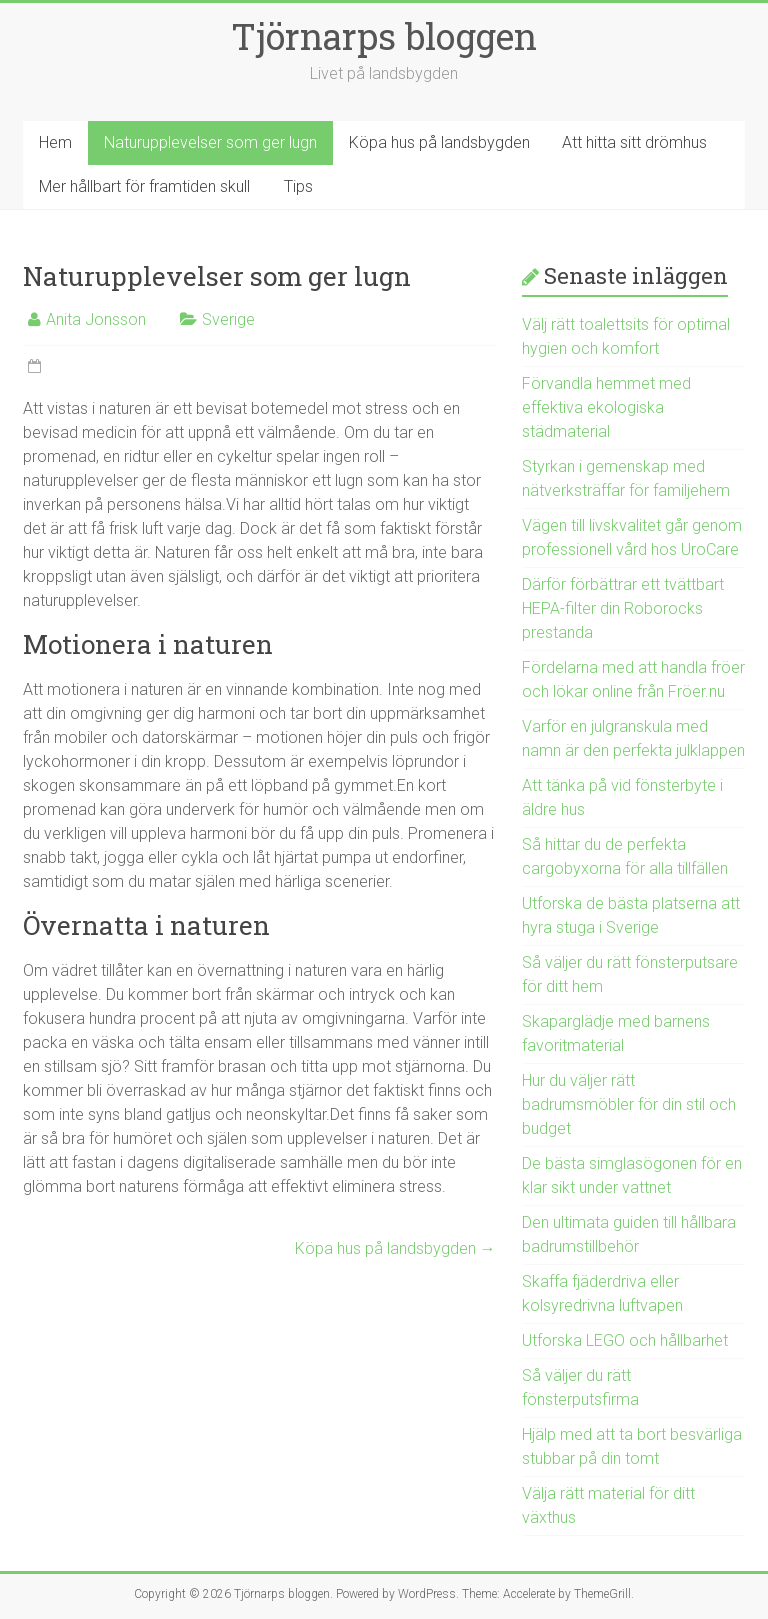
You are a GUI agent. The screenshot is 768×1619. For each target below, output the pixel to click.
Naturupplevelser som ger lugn (210, 142)
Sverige (228, 319)
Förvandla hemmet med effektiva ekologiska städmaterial (606, 407)
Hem (55, 142)
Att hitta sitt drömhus (634, 142)
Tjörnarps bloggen (384, 36)
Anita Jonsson (96, 319)
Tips (298, 186)
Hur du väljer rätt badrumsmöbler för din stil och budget (629, 1104)
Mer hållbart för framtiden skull (144, 186)
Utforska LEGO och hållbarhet (625, 1340)
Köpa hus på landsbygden (439, 142)
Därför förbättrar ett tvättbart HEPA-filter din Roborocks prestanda (623, 608)
